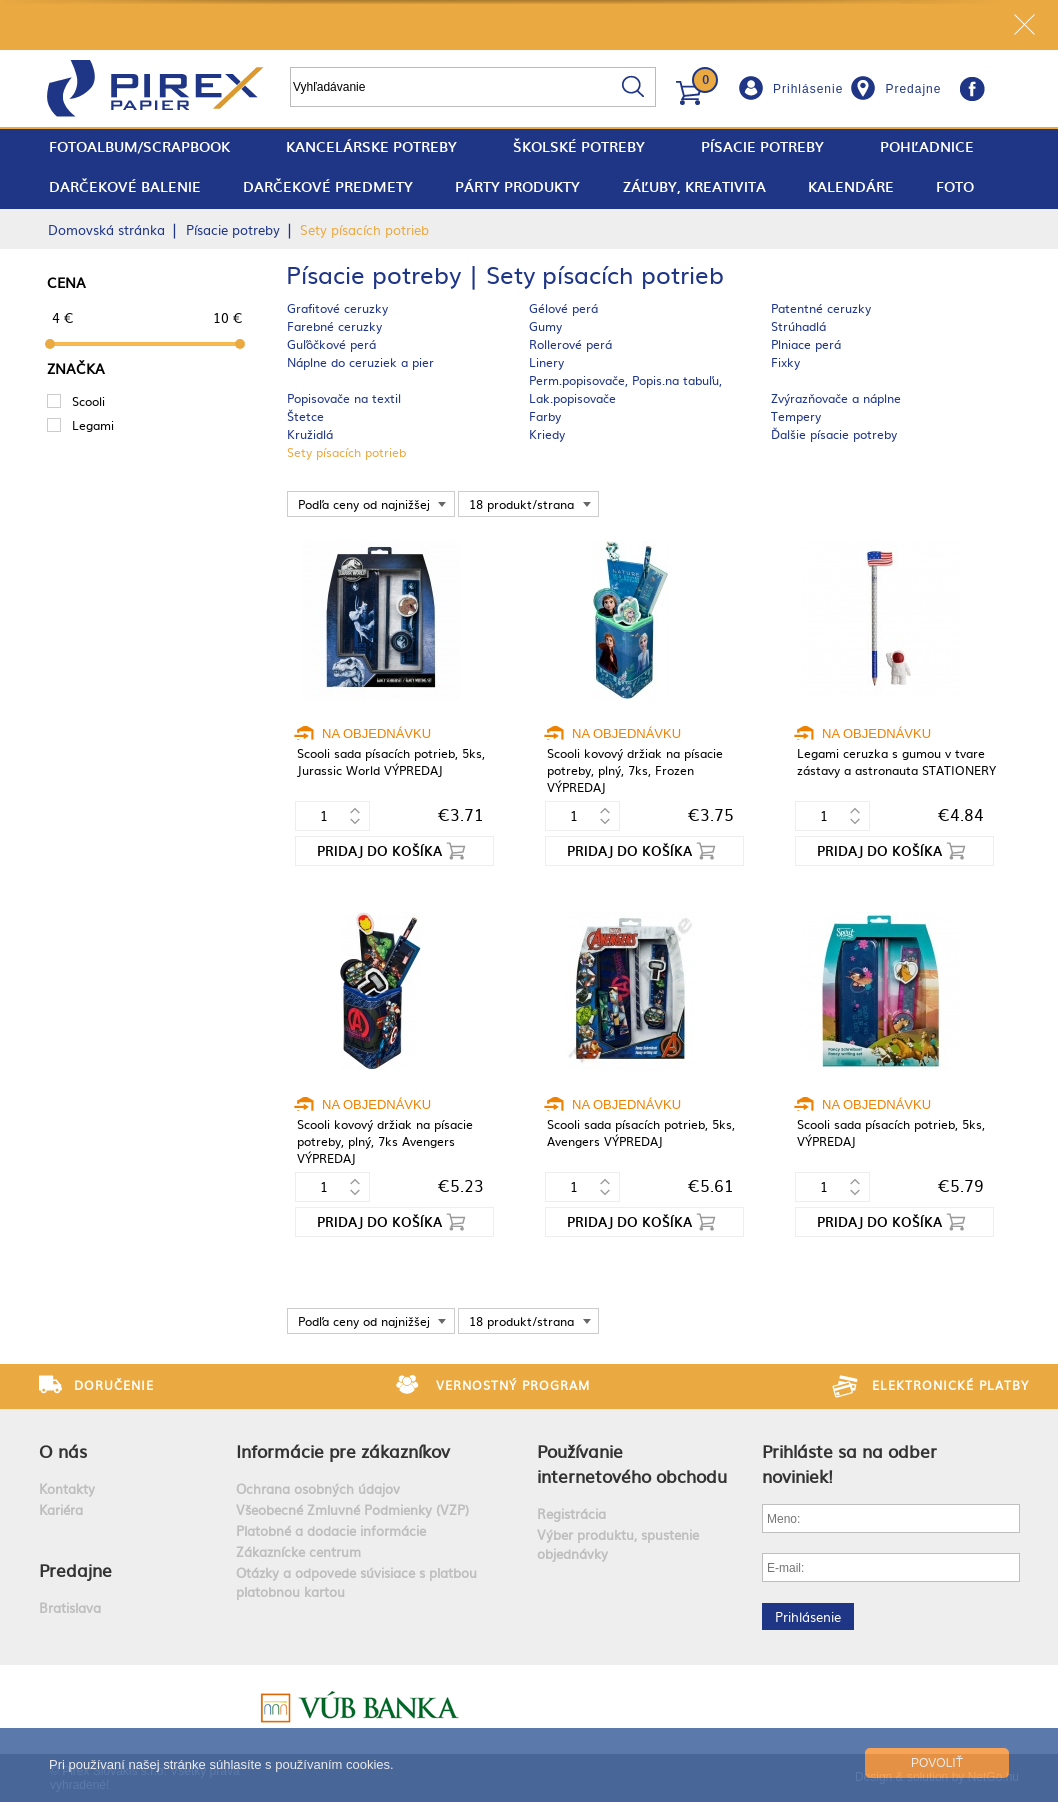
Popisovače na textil (344, 398)
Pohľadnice (927, 146)
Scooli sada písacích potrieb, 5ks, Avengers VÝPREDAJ (641, 1132)
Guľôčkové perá (331, 344)
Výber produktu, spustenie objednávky (618, 1544)
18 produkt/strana (521, 504)
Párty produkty (517, 186)
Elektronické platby (950, 1385)
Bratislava (70, 1607)
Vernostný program (513, 1385)
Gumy (545, 326)
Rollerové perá (570, 344)
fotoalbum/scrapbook (139, 146)
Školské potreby (579, 146)
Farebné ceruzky (334, 326)
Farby (545, 416)
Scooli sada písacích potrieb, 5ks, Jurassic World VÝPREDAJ (391, 761)
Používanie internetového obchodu (632, 1463)
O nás (63, 1450)
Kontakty (67, 1488)
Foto (955, 186)
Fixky (785, 362)
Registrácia (571, 1513)
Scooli (88, 401)
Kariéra (61, 1509)
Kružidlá (310, 434)
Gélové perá (563, 308)
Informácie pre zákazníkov (343, 1450)
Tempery (796, 416)
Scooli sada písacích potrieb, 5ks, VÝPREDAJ (891, 1132)
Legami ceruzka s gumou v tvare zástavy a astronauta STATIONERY (896, 761)
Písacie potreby (762, 146)
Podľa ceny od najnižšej (364, 504)
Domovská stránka (106, 229)
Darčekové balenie (125, 186)
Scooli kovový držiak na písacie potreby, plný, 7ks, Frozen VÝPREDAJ (635, 770)
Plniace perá (806, 344)
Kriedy (547, 434)
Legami (93, 425)
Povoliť (937, 1763)
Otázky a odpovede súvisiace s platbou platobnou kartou (356, 1582)
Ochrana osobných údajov (318, 1488)
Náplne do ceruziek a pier (360, 362)
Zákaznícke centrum (298, 1551)
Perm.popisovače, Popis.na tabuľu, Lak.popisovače (625, 389)
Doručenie (114, 1385)
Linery (546, 362)
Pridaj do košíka (379, 850)
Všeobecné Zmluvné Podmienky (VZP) (352, 1509)
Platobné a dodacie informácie (331, 1530)
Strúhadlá (798, 326)
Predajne (913, 89)
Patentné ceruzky (821, 308)
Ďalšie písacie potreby (834, 434)
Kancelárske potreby (371, 146)
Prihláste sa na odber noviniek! (849, 1463)
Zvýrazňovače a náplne (836, 398)
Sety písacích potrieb (346, 452)
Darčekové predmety (328, 186)
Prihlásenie (808, 89)
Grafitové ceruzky (337, 308)
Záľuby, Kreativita (694, 186)
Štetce (305, 416)
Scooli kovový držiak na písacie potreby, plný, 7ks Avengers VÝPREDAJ (385, 1141)
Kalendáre (851, 186)
